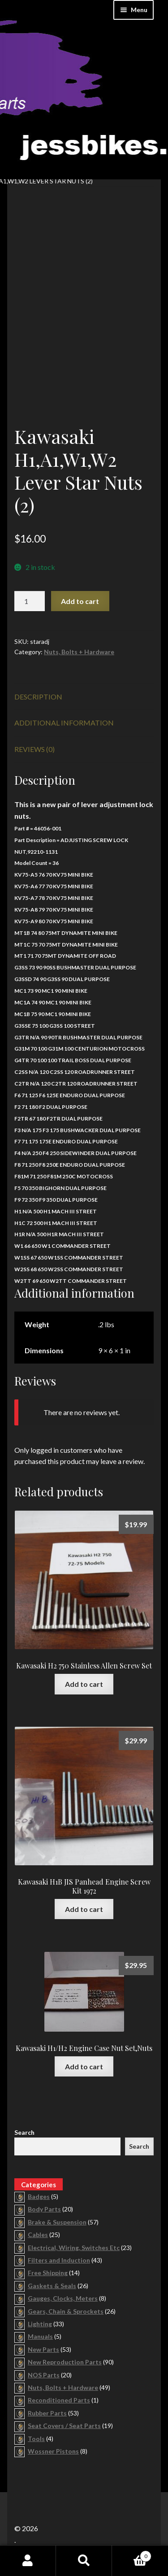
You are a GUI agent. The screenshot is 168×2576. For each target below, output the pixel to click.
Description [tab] (38, 696)
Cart (131, 2554)
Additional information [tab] (64, 722)
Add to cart (80, 601)
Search (24, 2132)
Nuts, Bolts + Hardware (79, 652)
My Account (28, 2561)
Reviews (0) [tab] (34, 749)
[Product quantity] (29, 601)
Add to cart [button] (84, 1684)
